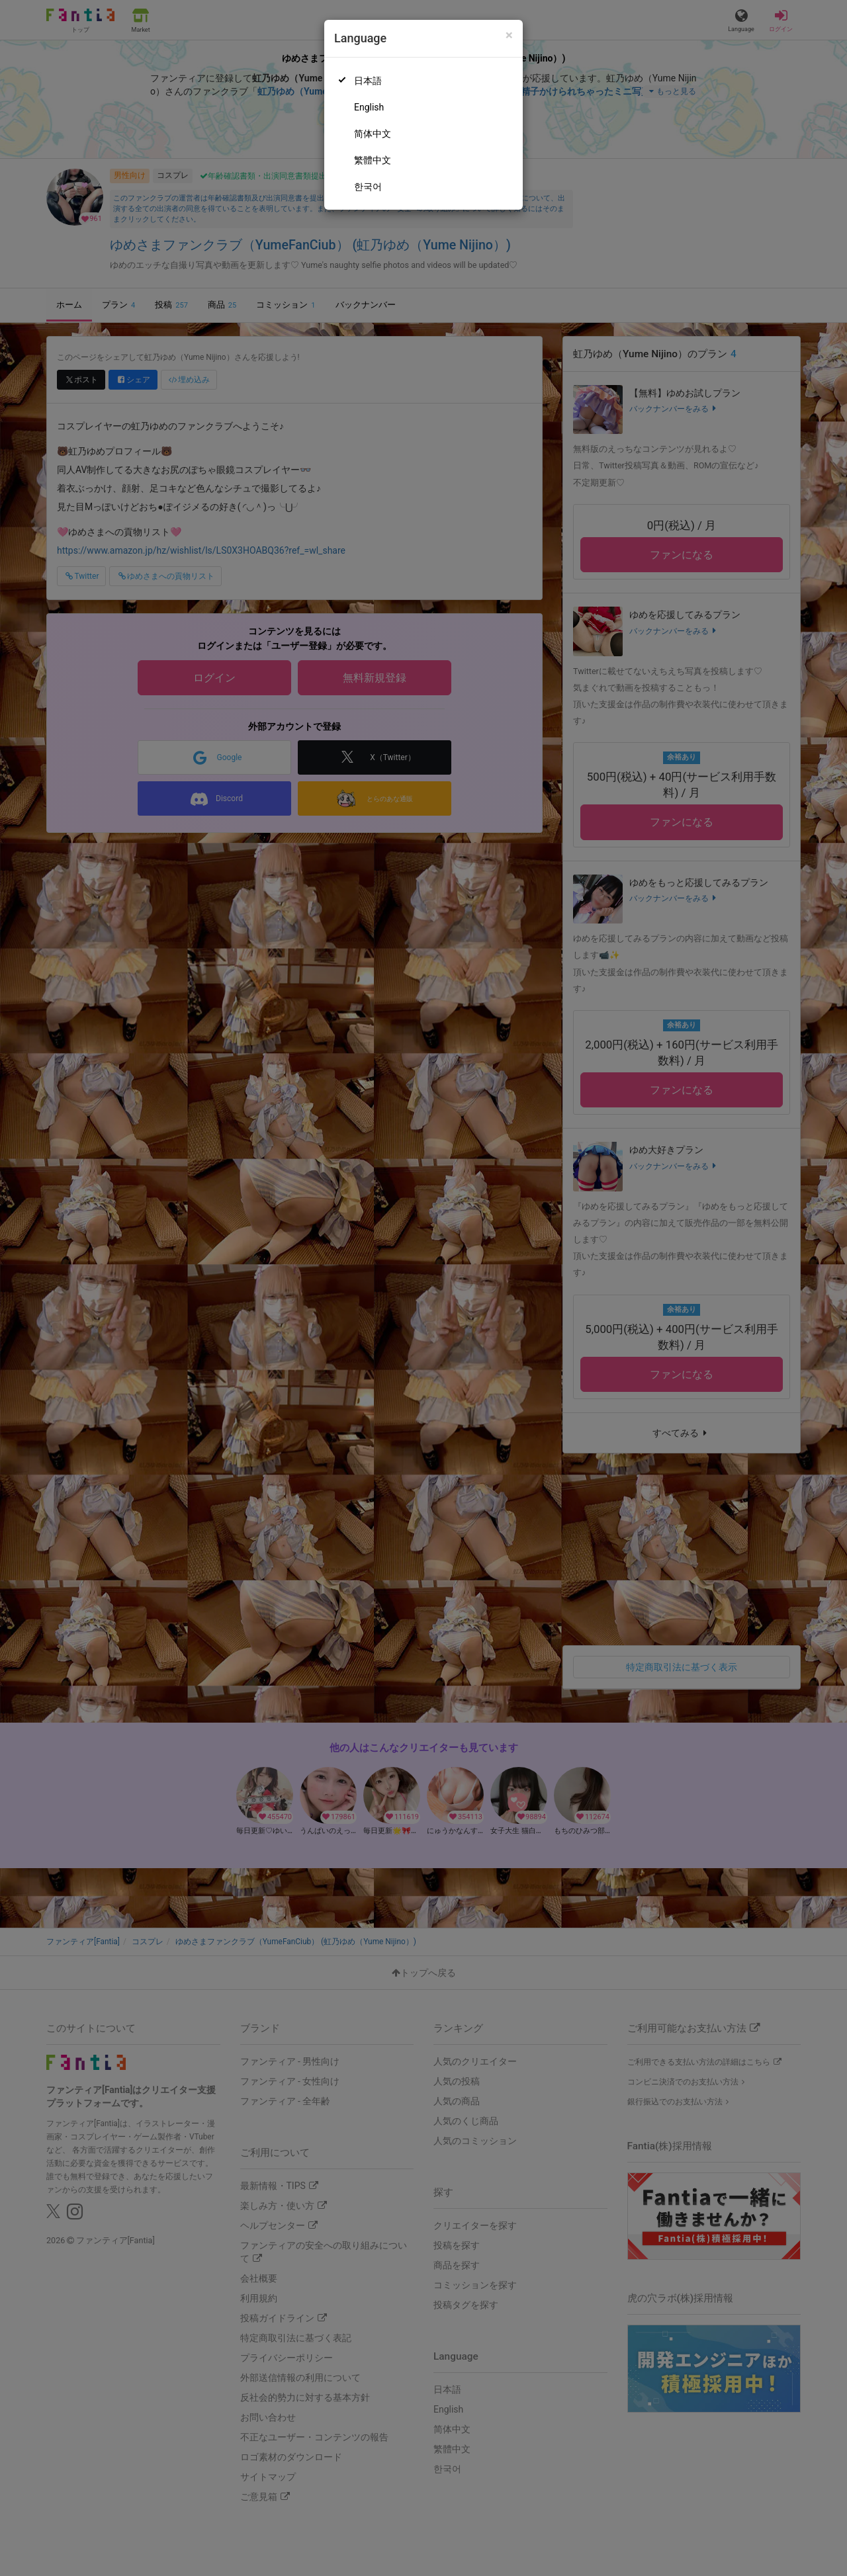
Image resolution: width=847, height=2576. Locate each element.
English (369, 107)
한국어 (368, 186)
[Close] (509, 35)
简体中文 (372, 133)
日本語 (368, 80)
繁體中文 (372, 160)
